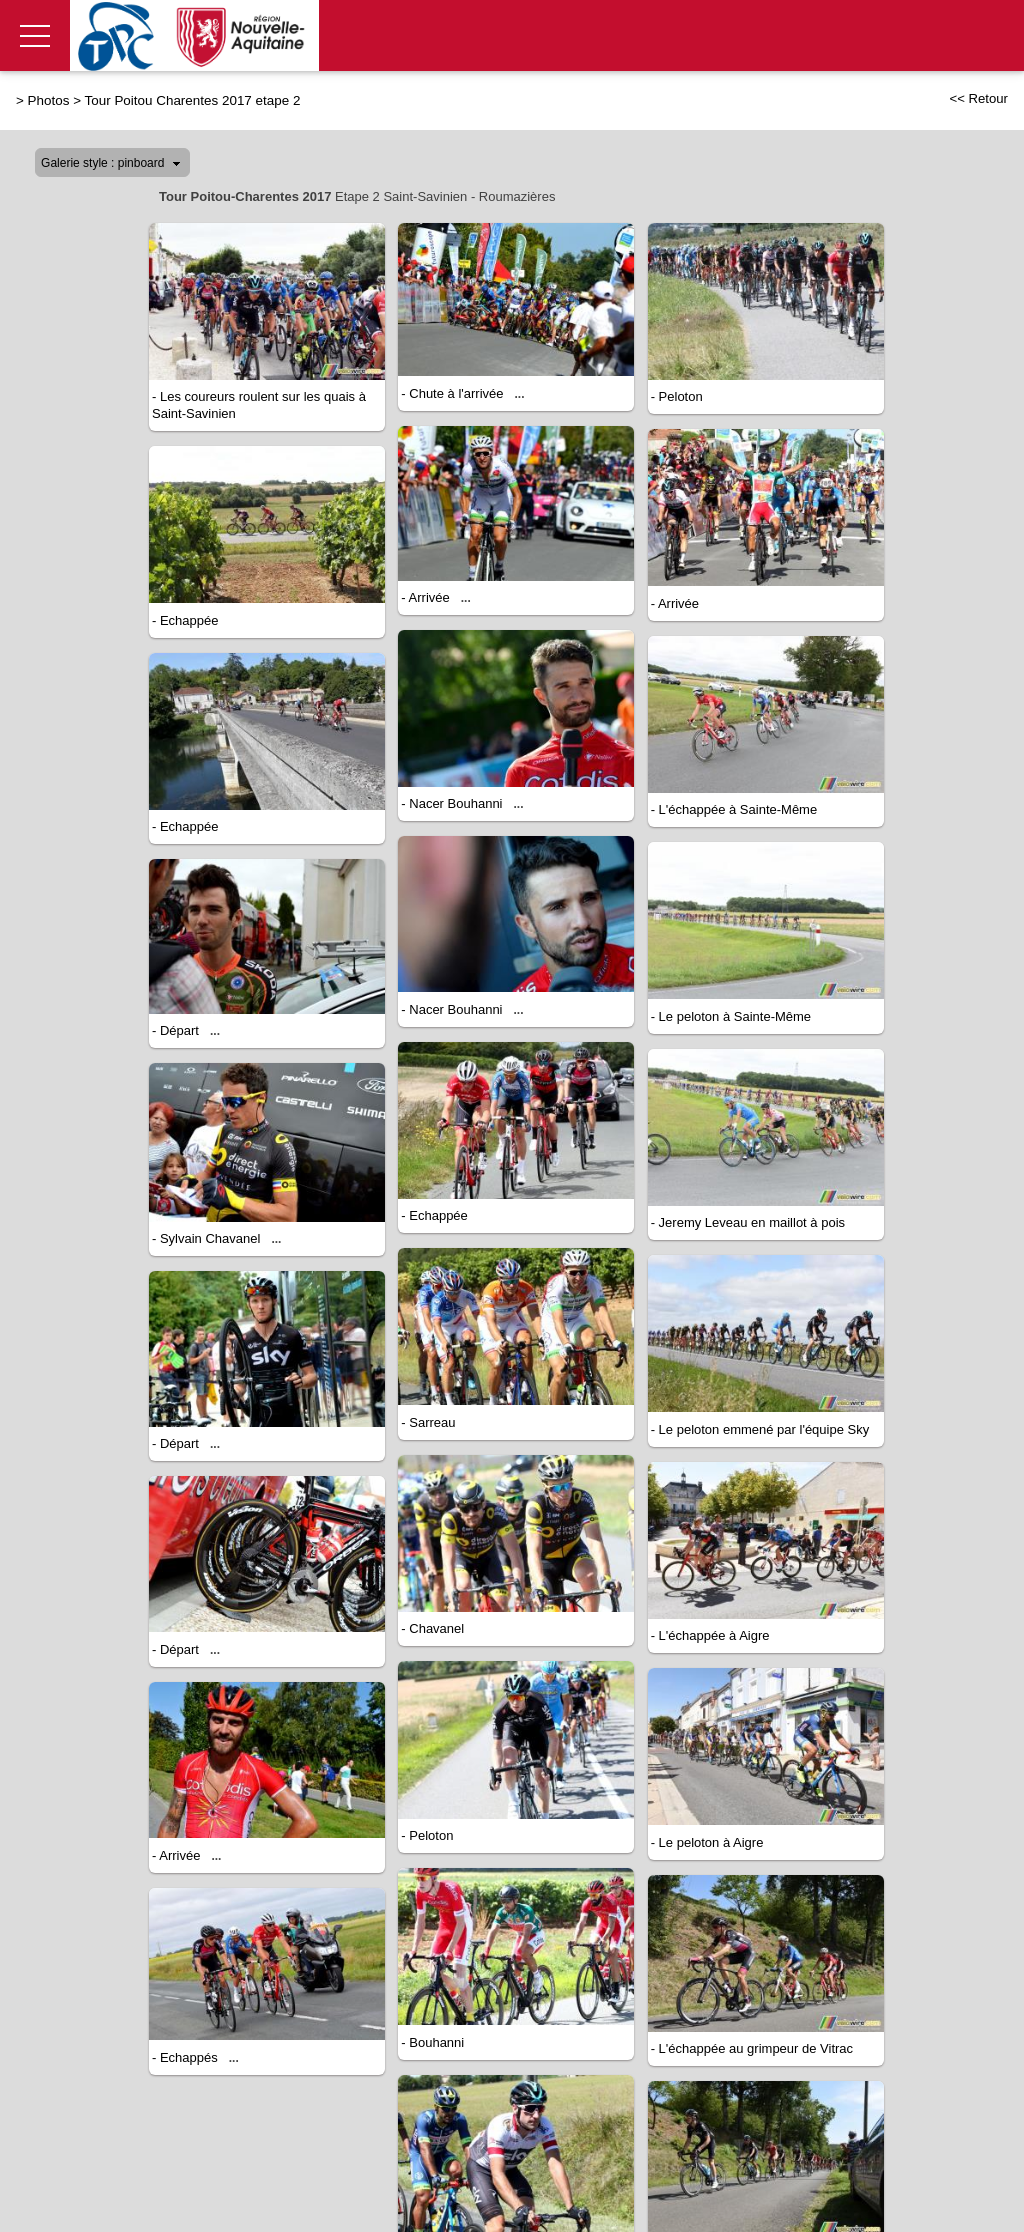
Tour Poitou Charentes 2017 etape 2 (193, 100)
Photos (49, 100)
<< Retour (978, 98)
